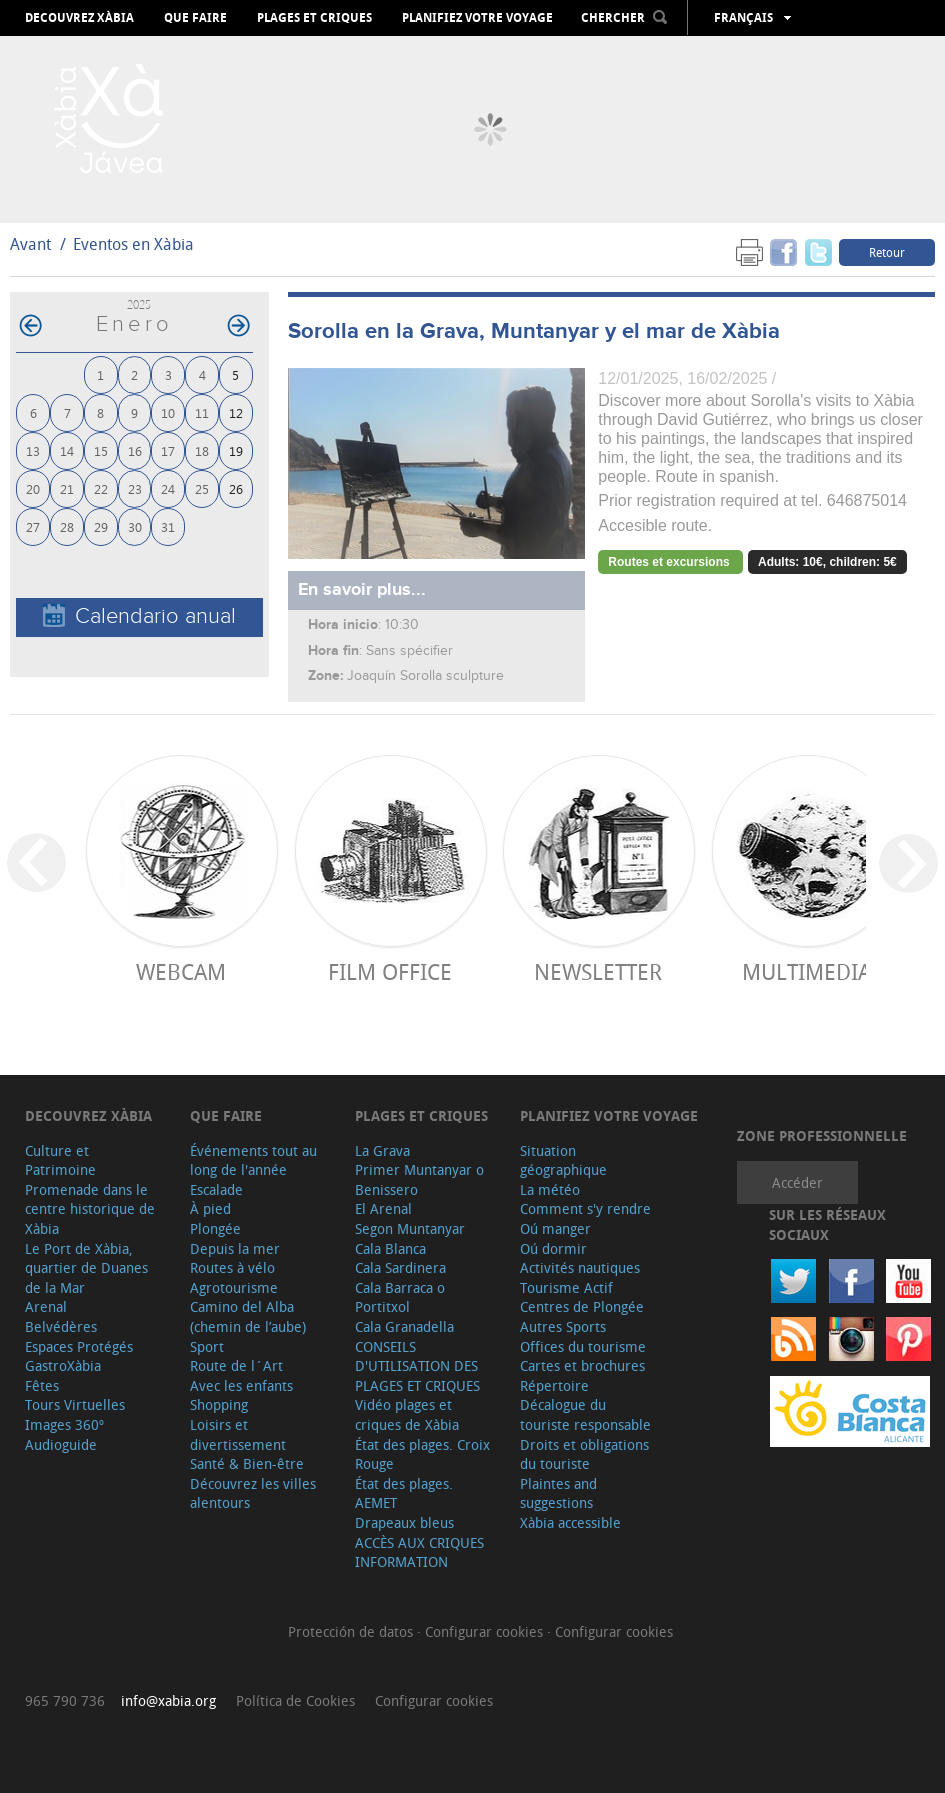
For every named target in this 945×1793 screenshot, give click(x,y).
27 (33, 526)
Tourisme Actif (566, 1287)
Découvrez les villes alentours (253, 1493)
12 (236, 412)
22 (101, 488)
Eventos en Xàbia (133, 244)
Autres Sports (563, 1326)
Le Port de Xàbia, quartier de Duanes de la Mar (86, 1268)
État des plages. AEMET (404, 1493)
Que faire (195, 18)
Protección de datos (352, 1631)
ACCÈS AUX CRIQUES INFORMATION (419, 1552)
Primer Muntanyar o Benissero (419, 1179)
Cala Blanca (390, 1248)
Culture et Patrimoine (60, 1160)
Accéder (797, 1182)
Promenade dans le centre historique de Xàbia (90, 1209)
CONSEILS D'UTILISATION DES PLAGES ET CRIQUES (417, 1366)
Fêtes (42, 1385)
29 (101, 526)
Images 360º (64, 1424)
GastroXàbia (63, 1365)
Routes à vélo (232, 1267)
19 (236, 450)
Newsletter (598, 971)
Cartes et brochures (582, 1365)
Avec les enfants (241, 1385)
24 (168, 488)
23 (135, 488)
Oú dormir (553, 1248)
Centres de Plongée (582, 1306)
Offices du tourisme (583, 1346)
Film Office (390, 971)
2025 (139, 304)
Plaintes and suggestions (558, 1493)
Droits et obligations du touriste (584, 1454)
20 (33, 488)
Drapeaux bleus (404, 1522)
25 (202, 488)
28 (67, 526)
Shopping (219, 1404)
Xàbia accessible (570, 1522)
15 (101, 450)
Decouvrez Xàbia (79, 18)
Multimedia (806, 971)
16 (135, 450)
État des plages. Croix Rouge (422, 1454)
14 (67, 450)
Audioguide (61, 1444)
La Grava (382, 1150)
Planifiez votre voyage (477, 18)
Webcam (181, 971)
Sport (207, 1346)
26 (236, 488)
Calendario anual (139, 616)
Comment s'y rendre (585, 1208)
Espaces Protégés (79, 1346)
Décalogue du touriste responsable (585, 1414)
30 (135, 526)
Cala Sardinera (400, 1267)
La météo (550, 1189)
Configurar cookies (486, 1631)
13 (33, 450)
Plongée (215, 1228)
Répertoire (554, 1385)
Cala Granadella (404, 1326)
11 (202, 412)
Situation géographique (563, 1160)
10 (168, 412)
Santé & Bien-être (247, 1463)
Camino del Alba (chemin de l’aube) (248, 1316)
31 (168, 526)
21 (67, 488)
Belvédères (61, 1326)
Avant (30, 244)
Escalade (216, 1189)
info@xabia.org (168, 1700)
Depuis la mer (235, 1248)
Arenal (46, 1306)
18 (202, 450)
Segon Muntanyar (410, 1228)
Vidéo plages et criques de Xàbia (407, 1414)
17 (168, 450)
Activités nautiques (580, 1267)
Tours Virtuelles (75, 1404)
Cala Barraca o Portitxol (400, 1297)
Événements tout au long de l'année (253, 1160)
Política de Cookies (295, 1700)
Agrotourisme (234, 1287)
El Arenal (383, 1208)
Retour (887, 252)
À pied (210, 1208)
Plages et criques (314, 18)
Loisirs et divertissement (238, 1434)
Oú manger (555, 1228)
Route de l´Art (236, 1365)
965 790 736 (65, 1700)
